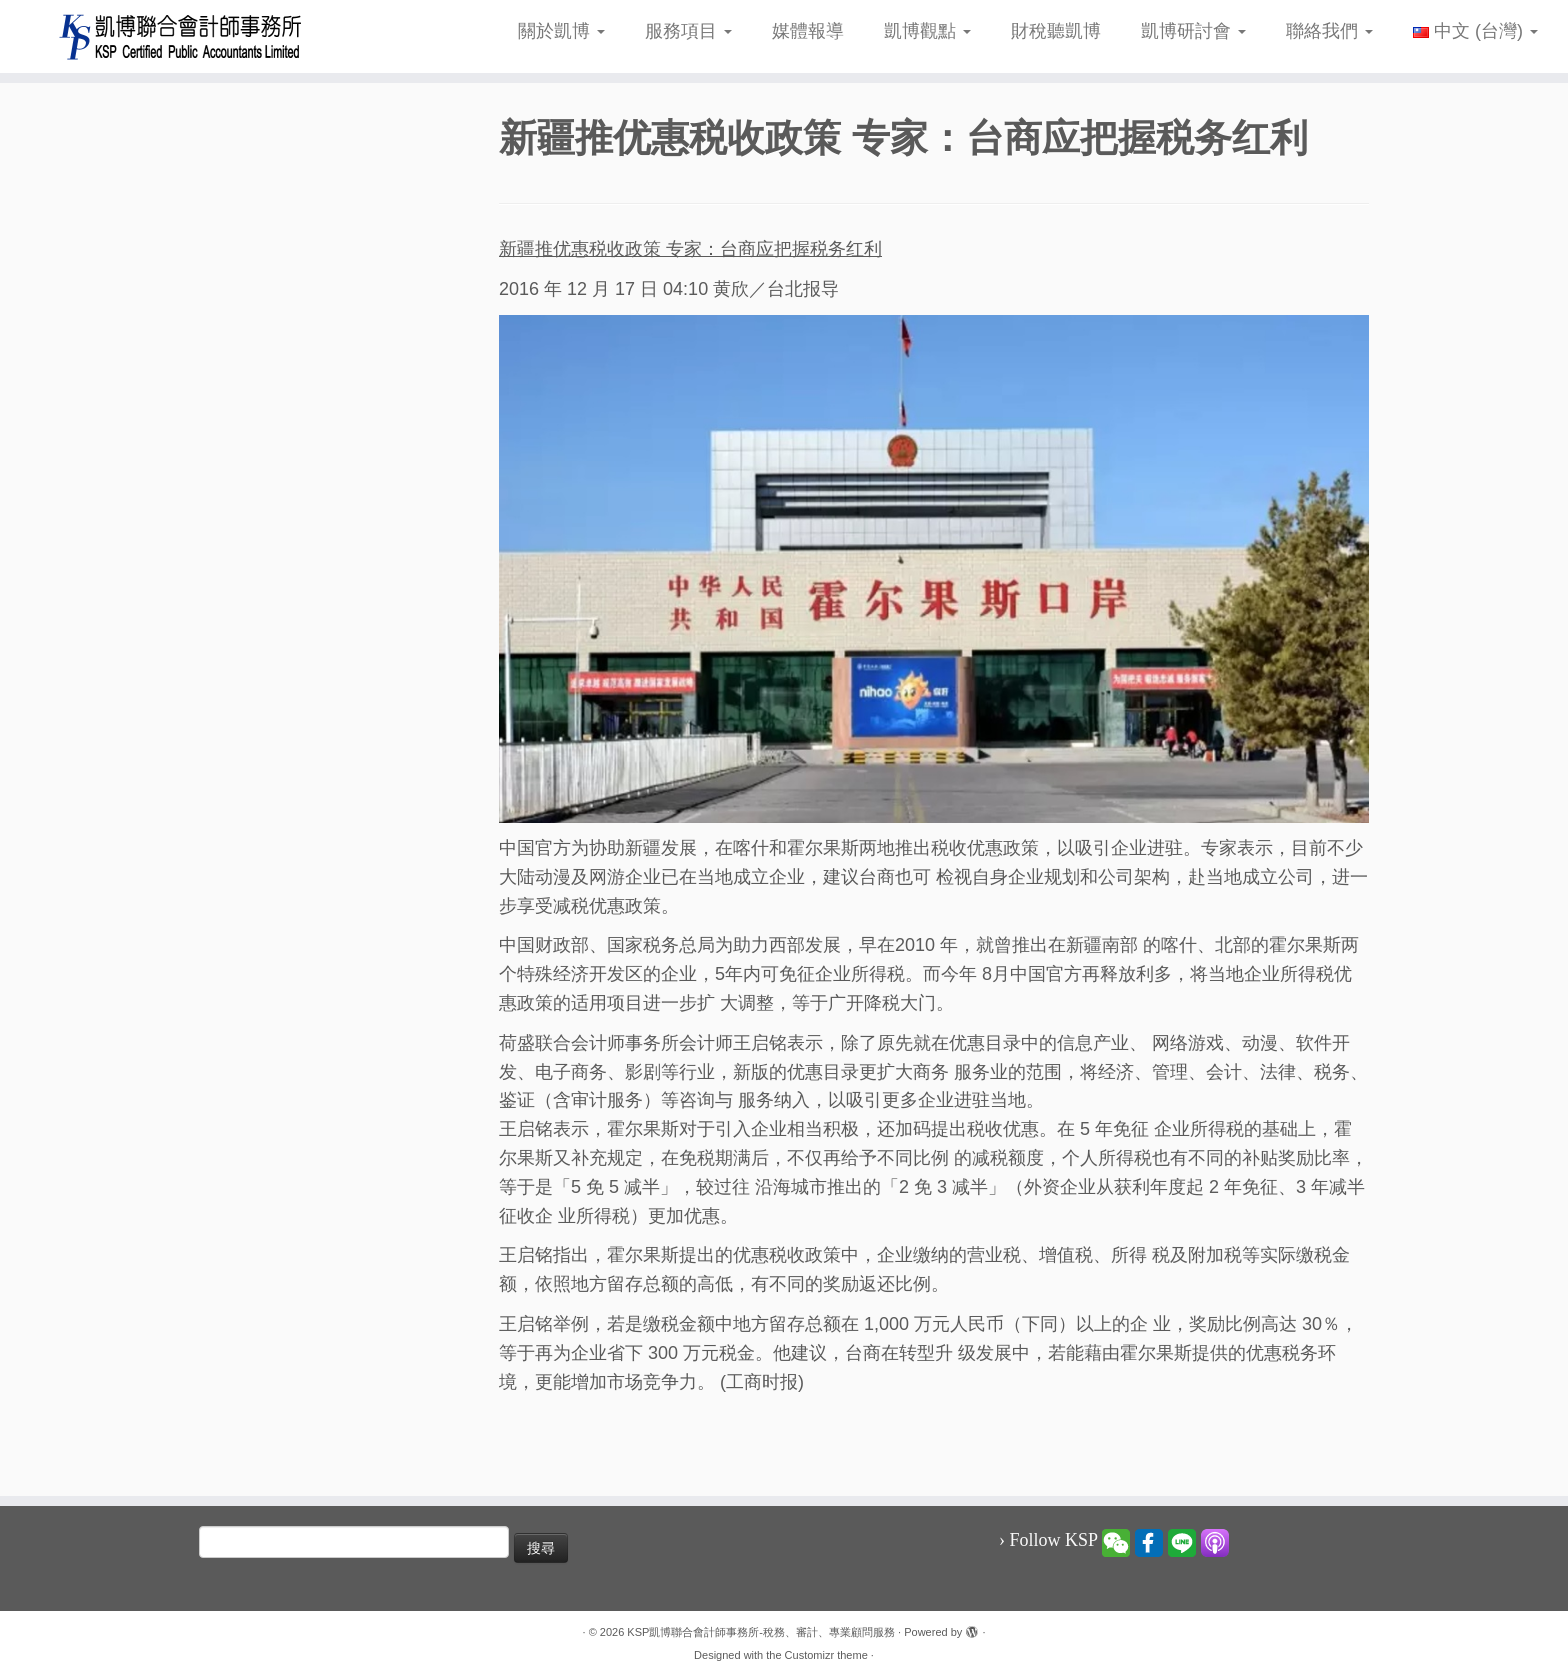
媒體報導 (808, 31)
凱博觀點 (927, 31)
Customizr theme (826, 1655)
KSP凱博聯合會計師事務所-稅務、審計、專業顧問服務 (761, 1632)
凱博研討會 (1193, 31)
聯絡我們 (1329, 31)
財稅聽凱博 (1056, 31)
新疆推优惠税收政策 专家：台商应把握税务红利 (690, 249)
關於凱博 (561, 31)
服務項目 (688, 31)
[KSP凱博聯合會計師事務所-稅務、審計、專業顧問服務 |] (181, 36)
